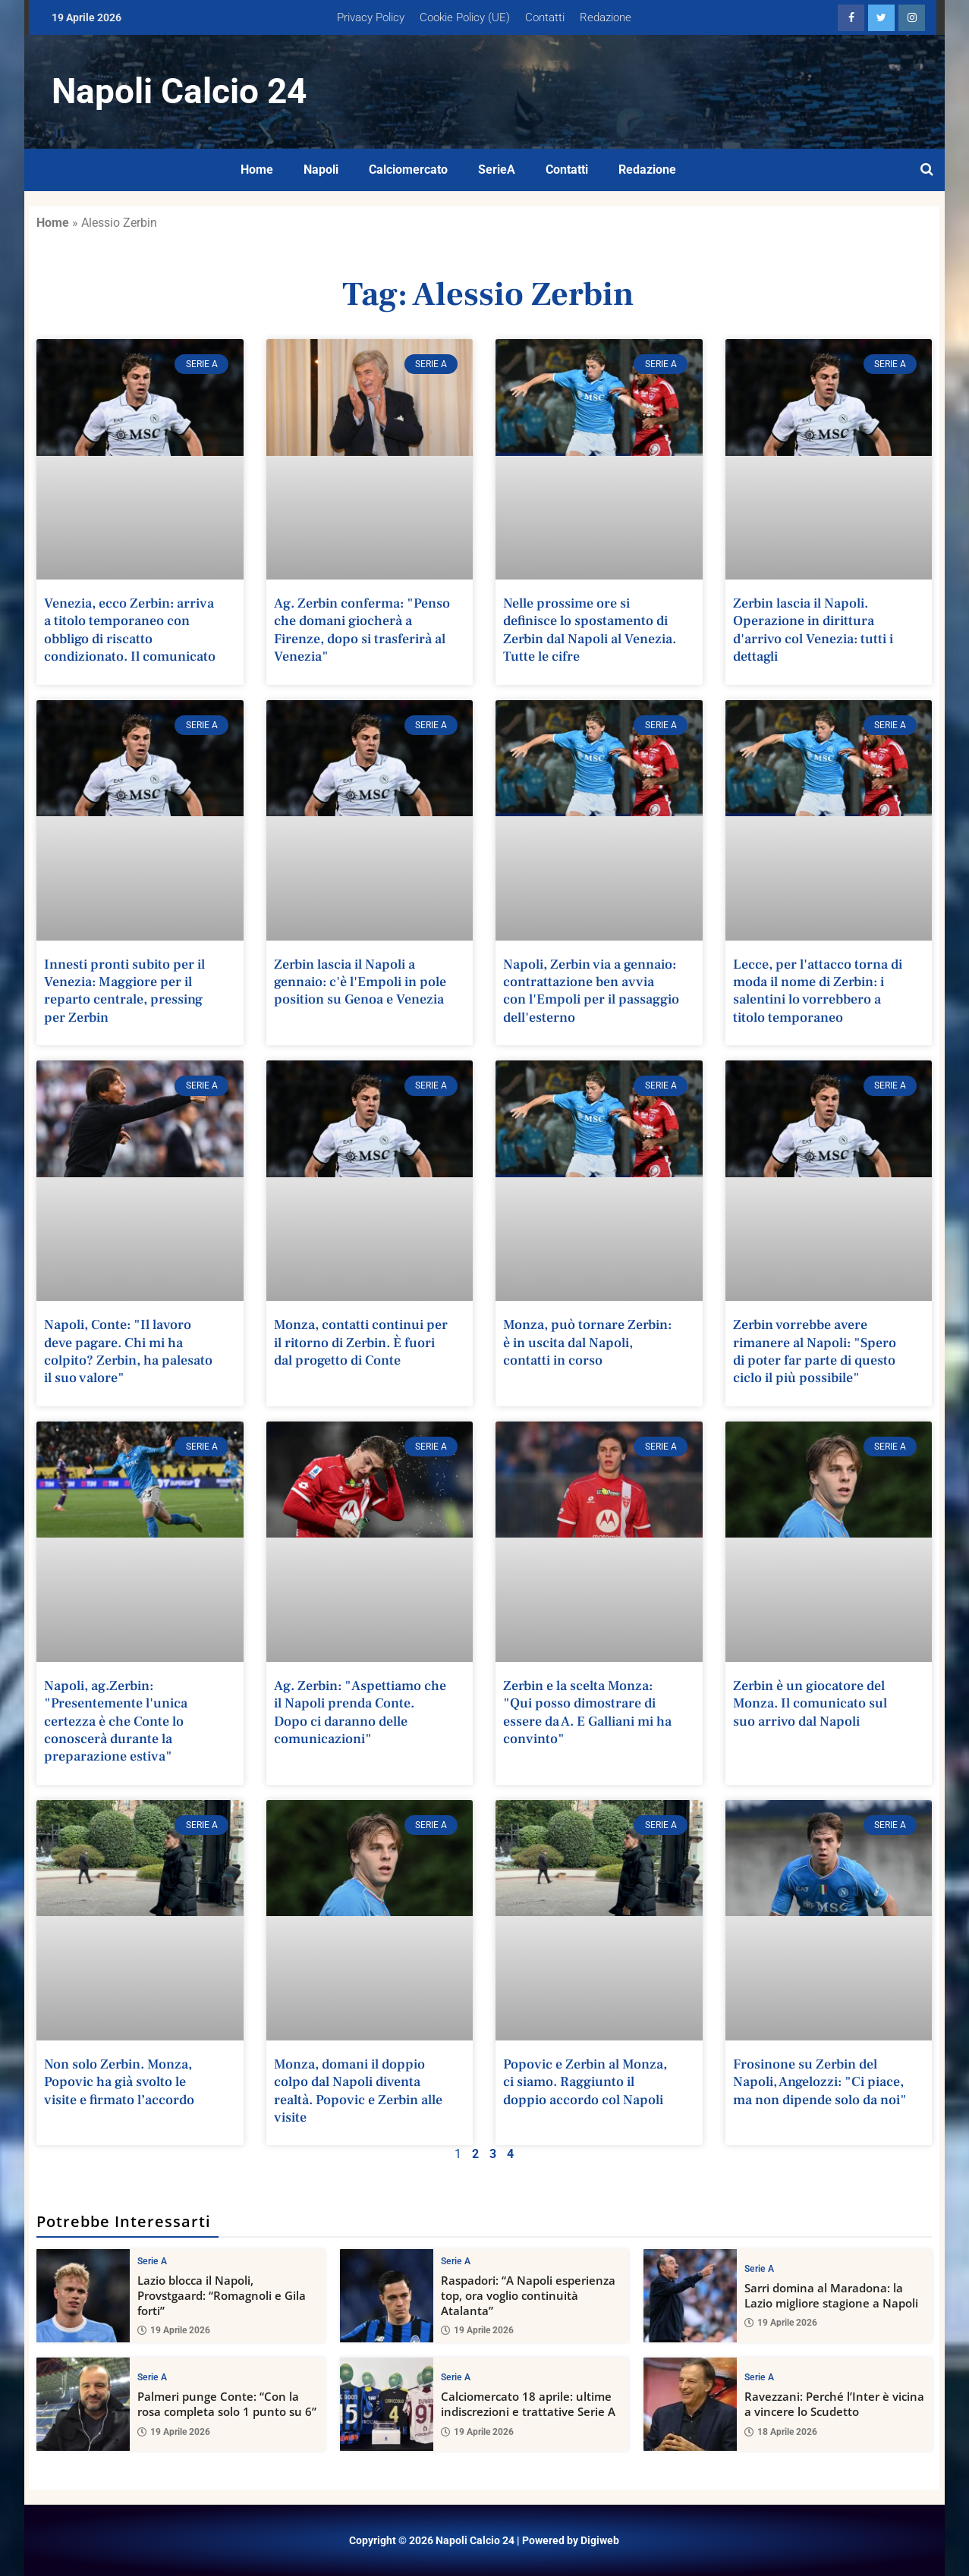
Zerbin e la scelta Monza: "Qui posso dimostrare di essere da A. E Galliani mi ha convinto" (587, 1712)
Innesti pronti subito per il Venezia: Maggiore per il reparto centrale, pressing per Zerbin (124, 991)
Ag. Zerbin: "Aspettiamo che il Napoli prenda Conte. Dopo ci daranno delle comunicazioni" (360, 1712)
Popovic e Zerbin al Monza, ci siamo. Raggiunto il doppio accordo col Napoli (585, 2082)
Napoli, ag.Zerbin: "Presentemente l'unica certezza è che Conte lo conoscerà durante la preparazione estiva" (115, 1721)
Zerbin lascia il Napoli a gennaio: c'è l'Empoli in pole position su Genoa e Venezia (360, 982)
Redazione (605, 17)
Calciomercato (408, 169)
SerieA (496, 169)
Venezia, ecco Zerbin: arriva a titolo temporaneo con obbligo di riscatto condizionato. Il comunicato (130, 630)
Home (257, 169)
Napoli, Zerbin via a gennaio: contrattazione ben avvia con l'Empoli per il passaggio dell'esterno (591, 991)
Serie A (152, 2261)
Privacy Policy (370, 17)
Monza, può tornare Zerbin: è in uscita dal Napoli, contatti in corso (587, 1342)
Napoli (321, 169)
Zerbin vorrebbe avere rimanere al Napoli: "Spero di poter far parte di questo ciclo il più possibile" (814, 1351)
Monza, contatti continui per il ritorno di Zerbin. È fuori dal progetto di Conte (361, 1342)
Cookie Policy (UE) (465, 17)
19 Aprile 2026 (173, 2331)
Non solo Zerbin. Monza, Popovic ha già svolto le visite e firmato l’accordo (119, 2082)
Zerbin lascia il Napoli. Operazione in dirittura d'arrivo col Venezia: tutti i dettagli (813, 630)
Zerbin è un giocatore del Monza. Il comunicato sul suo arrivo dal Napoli (810, 1703)
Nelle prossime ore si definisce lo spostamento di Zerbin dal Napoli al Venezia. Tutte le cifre (589, 630)
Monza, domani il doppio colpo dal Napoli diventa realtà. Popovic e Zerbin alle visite (358, 2091)
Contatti (545, 17)
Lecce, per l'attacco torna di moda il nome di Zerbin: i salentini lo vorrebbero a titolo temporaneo (817, 991)
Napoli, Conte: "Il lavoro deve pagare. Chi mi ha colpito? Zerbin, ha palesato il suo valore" (128, 1351)
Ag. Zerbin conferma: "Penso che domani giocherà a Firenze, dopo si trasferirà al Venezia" (362, 630)
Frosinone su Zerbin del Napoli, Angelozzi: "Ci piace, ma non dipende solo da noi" (820, 2082)
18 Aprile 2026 (780, 2431)
